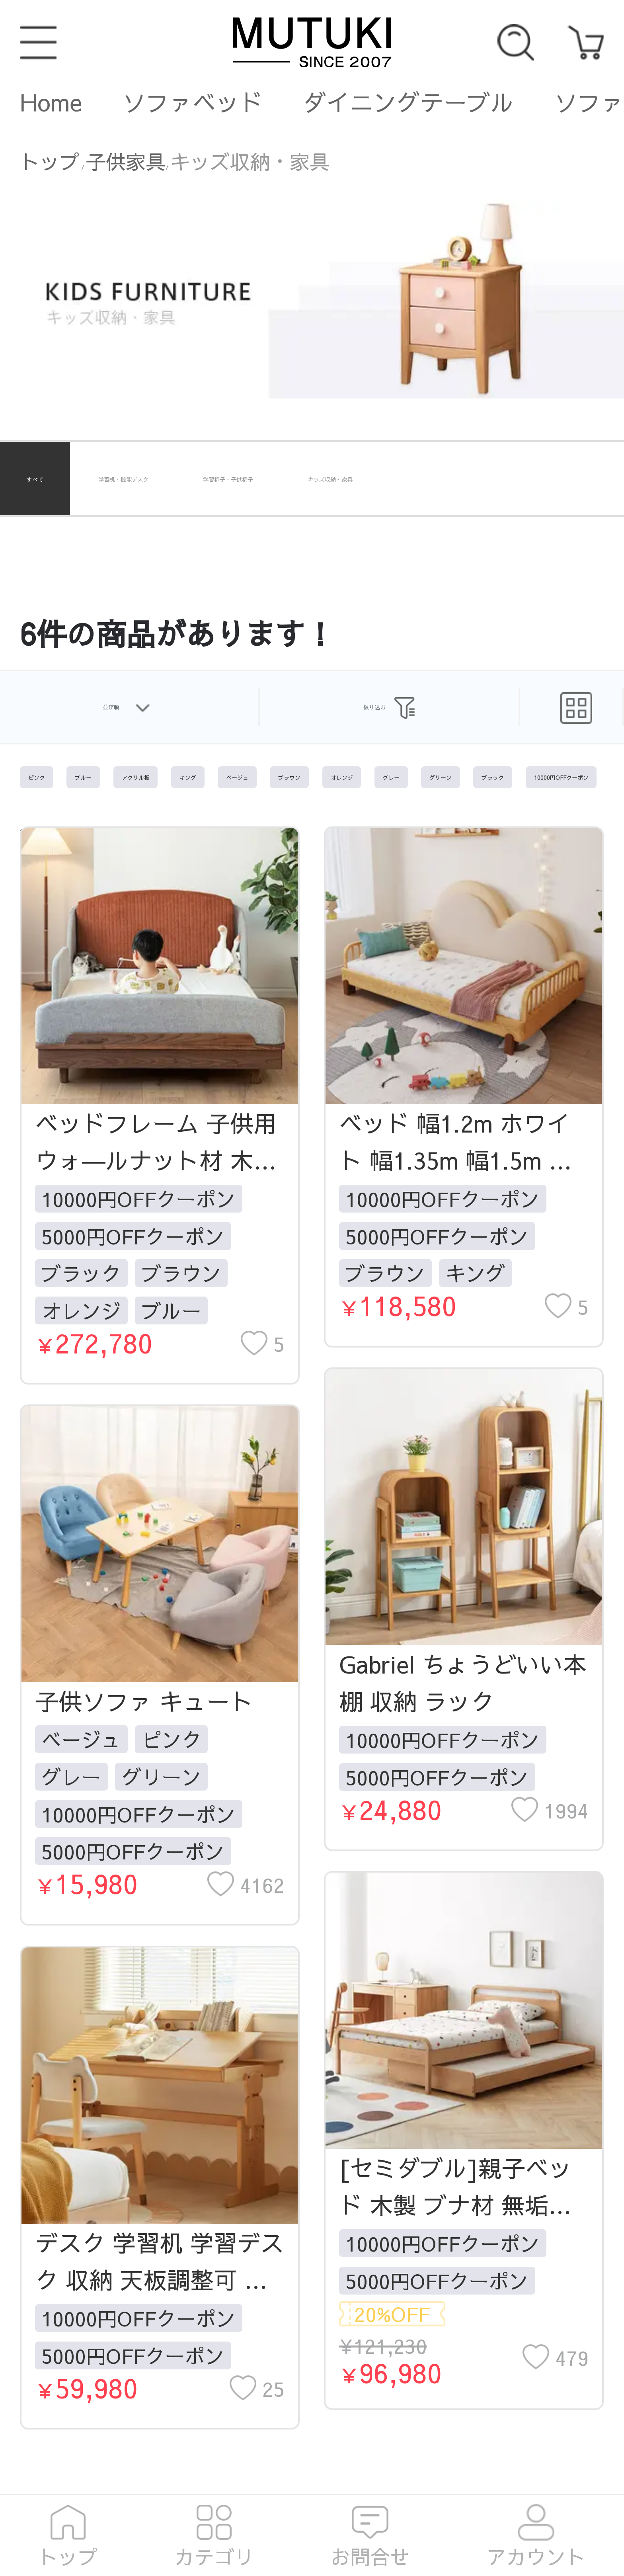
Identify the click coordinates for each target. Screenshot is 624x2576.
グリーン (161, 1777)
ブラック (81, 1273)
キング (475, 1273)
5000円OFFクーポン (132, 1236)
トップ (50, 161)
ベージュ (81, 1739)
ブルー (171, 1310)
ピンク (171, 1739)
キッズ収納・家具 (250, 161)
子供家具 (126, 161)
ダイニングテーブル (408, 102)
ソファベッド (192, 102)
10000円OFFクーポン (138, 1199)
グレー (71, 1777)
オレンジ (81, 1310)
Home (51, 102)
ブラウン (181, 1273)
